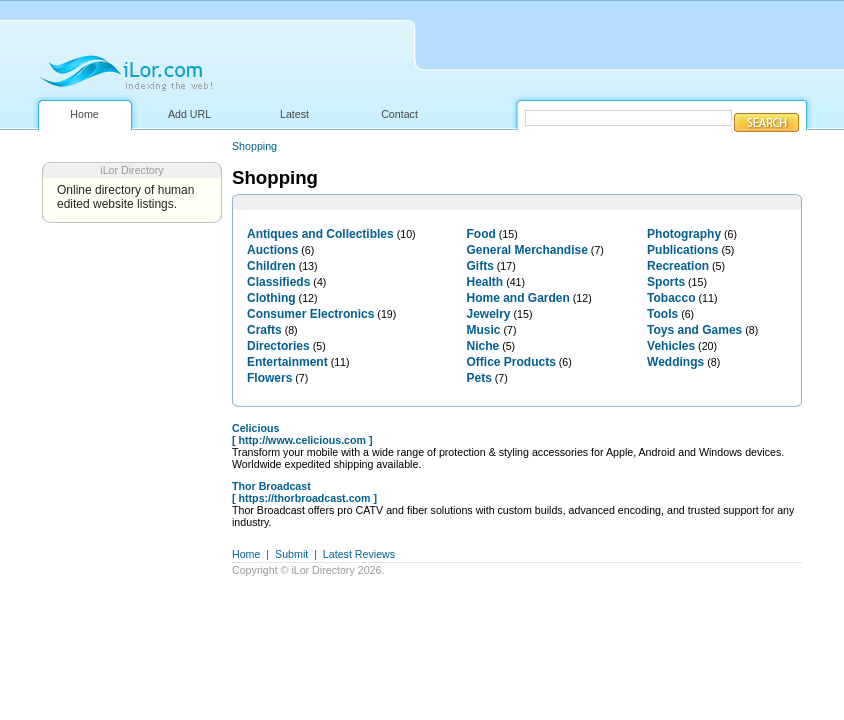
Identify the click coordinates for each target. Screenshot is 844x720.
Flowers (269, 378)
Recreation (678, 266)
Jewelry (489, 314)
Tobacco (671, 298)
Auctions (272, 250)
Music (484, 330)
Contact (399, 114)
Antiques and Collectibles (320, 234)
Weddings (675, 362)
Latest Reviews (359, 554)
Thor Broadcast (271, 486)
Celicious (255, 428)
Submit (291, 554)
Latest (294, 114)
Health (485, 282)
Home (84, 114)
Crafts (264, 330)
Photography (684, 234)
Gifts (480, 266)
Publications (682, 250)
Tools (662, 314)
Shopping (254, 146)
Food (481, 234)
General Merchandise (527, 250)
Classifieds (278, 282)
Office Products (511, 362)
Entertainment (287, 362)
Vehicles (671, 346)
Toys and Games (694, 330)
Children (271, 266)
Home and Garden (518, 298)
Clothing (271, 298)
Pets (479, 378)
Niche (483, 346)
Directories (278, 346)
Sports (666, 282)
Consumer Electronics (310, 314)
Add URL (189, 114)
